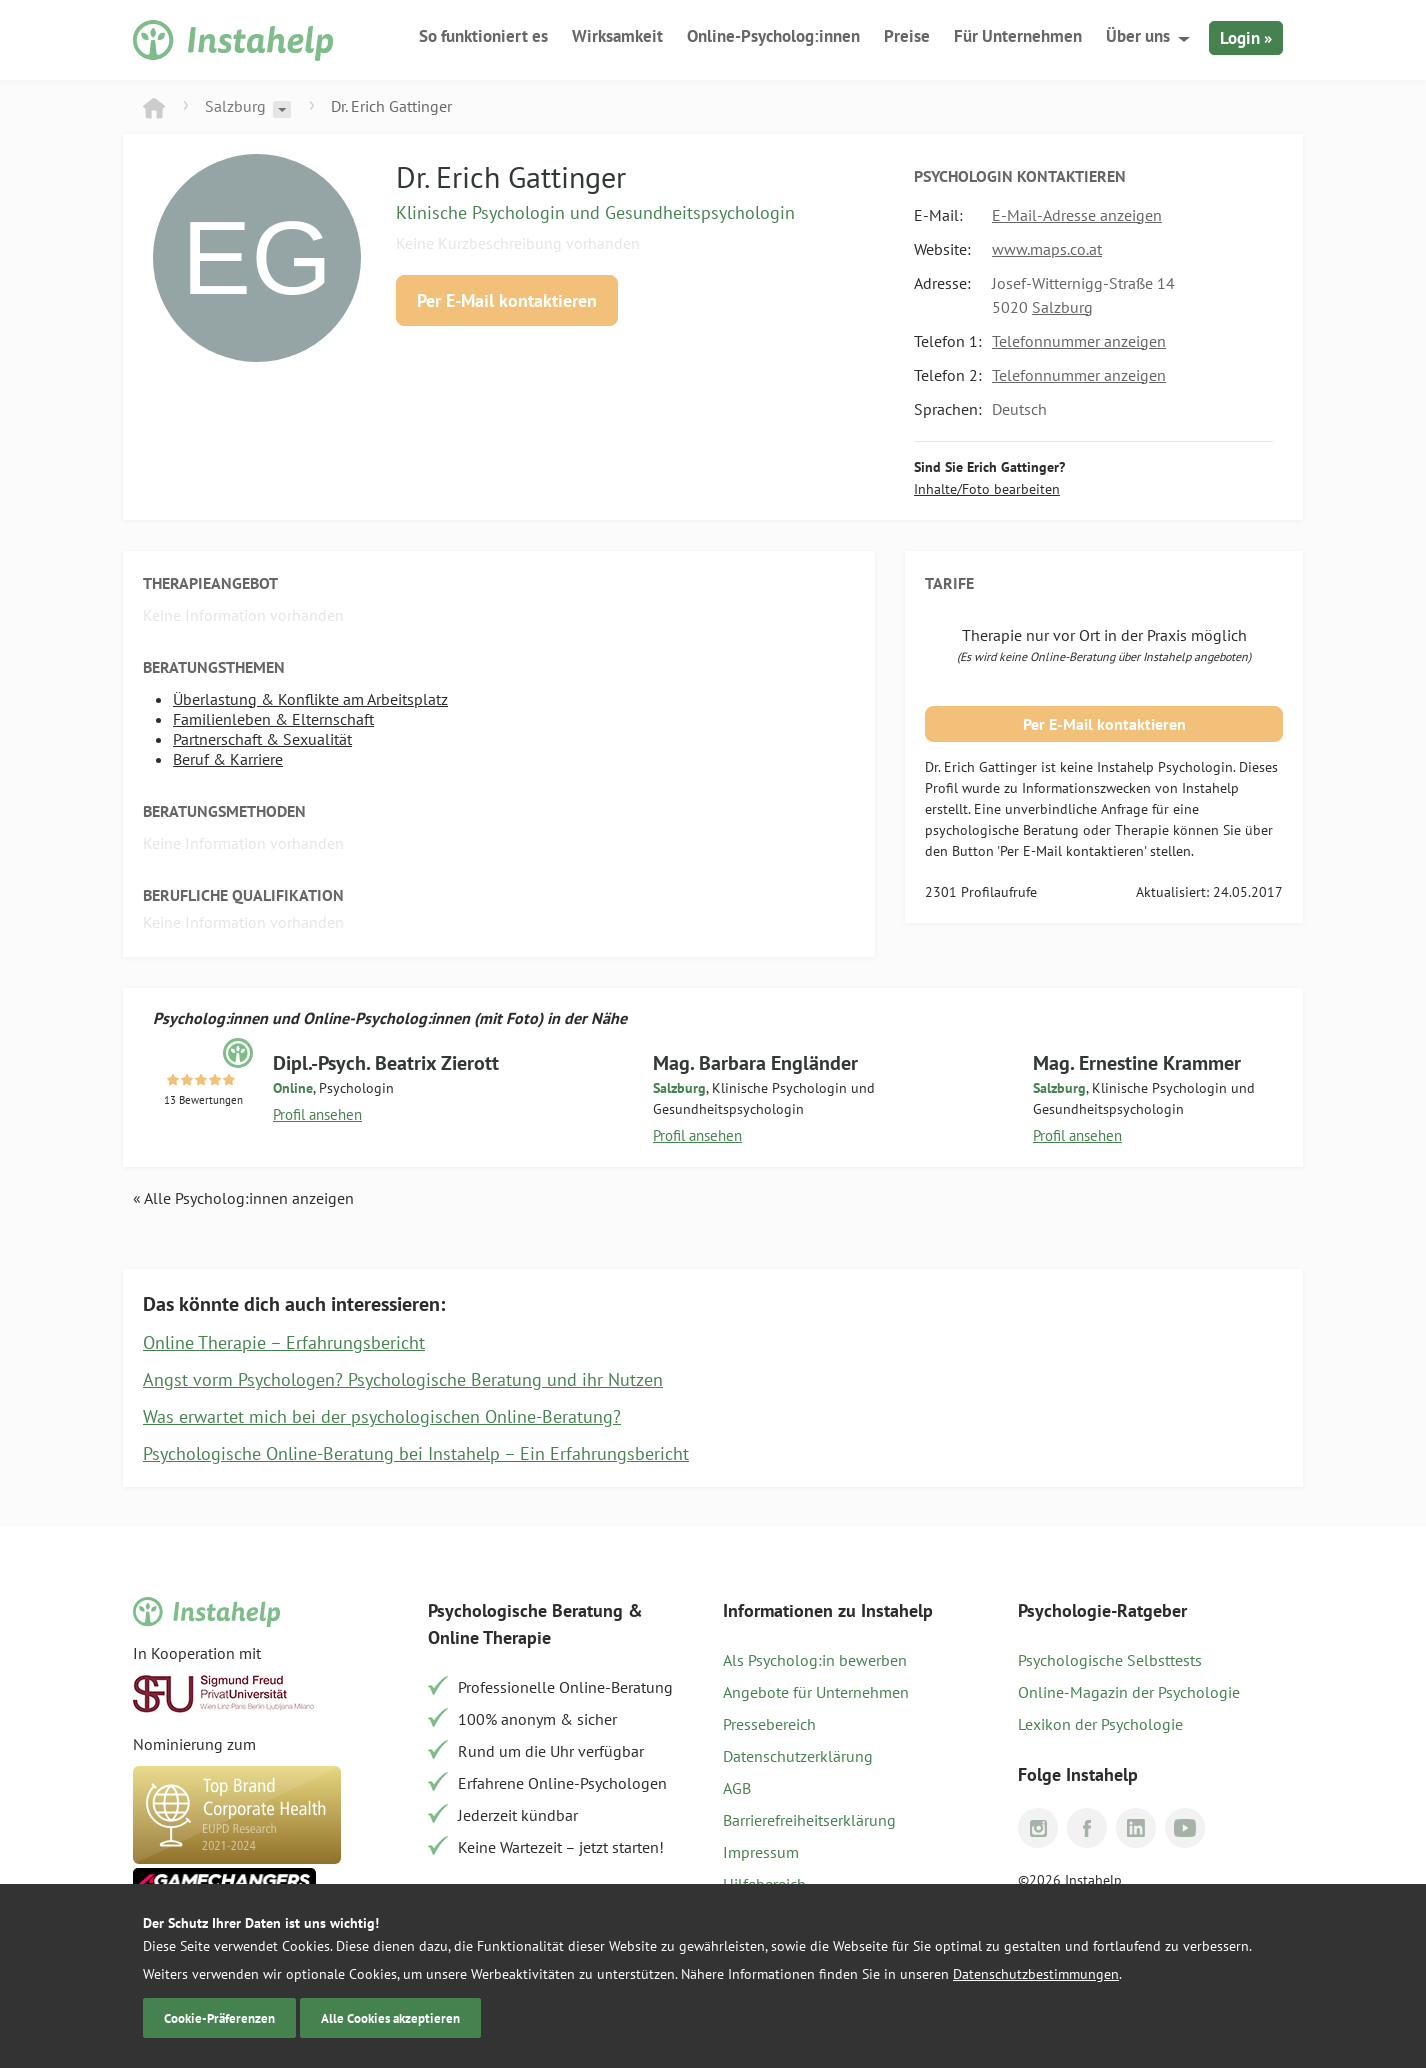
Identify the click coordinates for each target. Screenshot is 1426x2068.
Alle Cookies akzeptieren (390, 2018)
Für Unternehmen (1018, 36)
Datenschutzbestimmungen (1036, 1974)
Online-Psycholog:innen (773, 36)
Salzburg (235, 106)
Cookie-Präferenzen (219, 2018)
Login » (1246, 38)
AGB (737, 1788)
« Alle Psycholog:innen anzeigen (243, 1198)
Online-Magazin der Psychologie (1129, 1692)
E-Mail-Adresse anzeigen (1077, 215)
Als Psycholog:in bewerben (815, 1660)
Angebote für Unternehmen (816, 1692)
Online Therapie (489, 1637)
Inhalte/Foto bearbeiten (987, 489)
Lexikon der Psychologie (1100, 1724)
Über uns (1138, 36)
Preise (907, 36)
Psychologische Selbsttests (1110, 1660)
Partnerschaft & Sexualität (262, 739)
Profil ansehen (317, 1114)
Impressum (761, 1852)
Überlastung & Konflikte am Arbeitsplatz (310, 699)
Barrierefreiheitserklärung (809, 1820)
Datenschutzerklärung (798, 1756)
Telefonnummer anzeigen (1079, 341)
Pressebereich (769, 1724)
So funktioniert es (483, 36)
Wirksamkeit (617, 36)
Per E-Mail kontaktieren (507, 300)
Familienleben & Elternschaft (273, 719)
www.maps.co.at (1047, 249)
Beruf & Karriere (228, 759)
